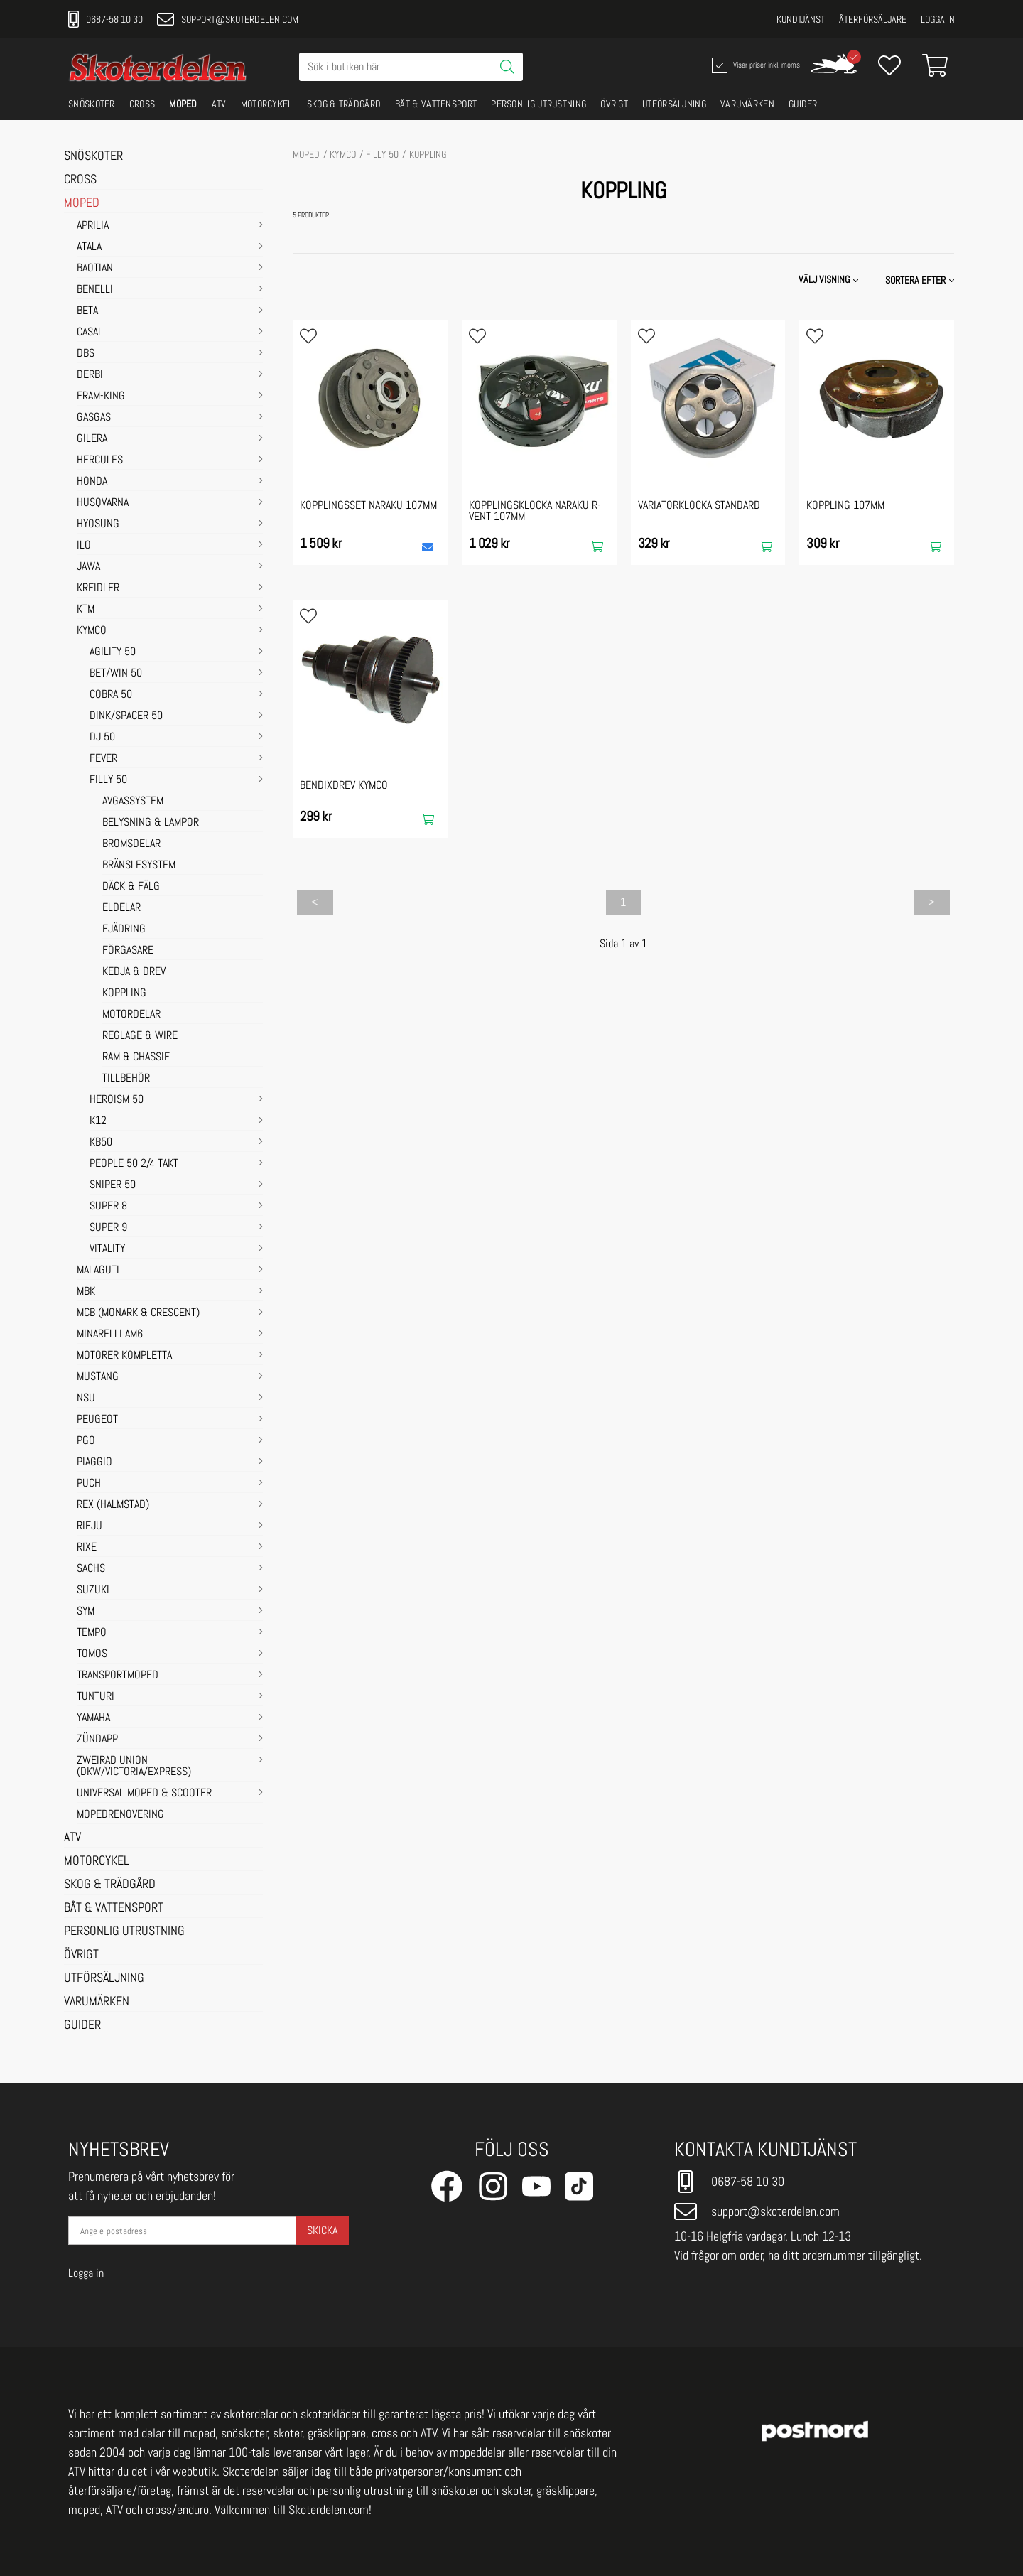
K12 (98, 1121)
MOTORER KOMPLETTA (124, 1355)
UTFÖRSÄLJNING (674, 103)
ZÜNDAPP (97, 1739)
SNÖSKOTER (91, 103)
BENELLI (95, 290)
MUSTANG (98, 1377)
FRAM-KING (101, 396)
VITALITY (107, 1249)
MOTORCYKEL (267, 103)
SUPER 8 (108, 1206)
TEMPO (92, 1633)
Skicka (322, 2230)
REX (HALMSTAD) (113, 1505)
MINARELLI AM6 (110, 1334)
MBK (86, 1292)
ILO (84, 545)
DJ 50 (102, 737)
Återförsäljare (872, 19)
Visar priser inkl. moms (754, 65)
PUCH (89, 1483)
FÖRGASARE (127, 950)
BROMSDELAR (131, 844)
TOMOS (92, 1654)
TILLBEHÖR (126, 1078)
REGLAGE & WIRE (140, 1036)
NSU (86, 1398)
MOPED (183, 103)
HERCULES (100, 460)
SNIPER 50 (113, 1185)
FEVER (103, 759)
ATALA (89, 247)
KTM (85, 609)
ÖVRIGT (614, 103)
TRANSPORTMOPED (117, 1675)
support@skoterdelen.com (227, 19)
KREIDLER (98, 588)
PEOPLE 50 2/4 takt (134, 1164)
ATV (219, 103)
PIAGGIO (94, 1462)
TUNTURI (95, 1697)
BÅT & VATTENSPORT (436, 103)
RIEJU (89, 1526)
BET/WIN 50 (116, 673)
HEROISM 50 (117, 1100)
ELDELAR (121, 908)
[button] (921, 280)
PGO (86, 1441)
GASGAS (94, 417)
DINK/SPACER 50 (126, 716)
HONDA (92, 481)
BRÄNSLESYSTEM (138, 865)
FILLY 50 (108, 780)
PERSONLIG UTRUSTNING (538, 103)
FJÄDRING (124, 929)
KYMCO (92, 631)
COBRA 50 (111, 695)
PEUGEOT (97, 1419)
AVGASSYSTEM (132, 801)
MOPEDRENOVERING (120, 1815)
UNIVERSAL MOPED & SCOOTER (144, 1793)
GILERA (92, 439)
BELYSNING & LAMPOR (150, 823)
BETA (87, 311)
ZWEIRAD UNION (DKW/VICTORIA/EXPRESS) (134, 1767)
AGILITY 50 (113, 652)
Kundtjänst (800, 19)
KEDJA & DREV (134, 972)
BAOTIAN (95, 268)
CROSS (142, 103)
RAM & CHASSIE (136, 1057)
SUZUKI (93, 1590)
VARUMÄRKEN (747, 103)
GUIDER (803, 103)
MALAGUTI (98, 1270)
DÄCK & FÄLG (131, 886)
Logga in (938, 19)
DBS (85, 353)
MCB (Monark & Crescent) (138, 1313)
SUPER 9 (108, 1228)
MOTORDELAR (131, 1014)
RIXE (87, 1547)
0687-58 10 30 (105, 19)
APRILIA (93, 226)
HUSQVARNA (103, 503)
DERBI (90, 375)
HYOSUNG (98, 524)
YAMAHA (93, 1718)
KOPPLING (124, 993)
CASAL (90, 332)
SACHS (91, 1569)
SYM (85, 1611)
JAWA (88, 567)
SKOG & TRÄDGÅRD (344, 103)
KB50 (101, 1142)
